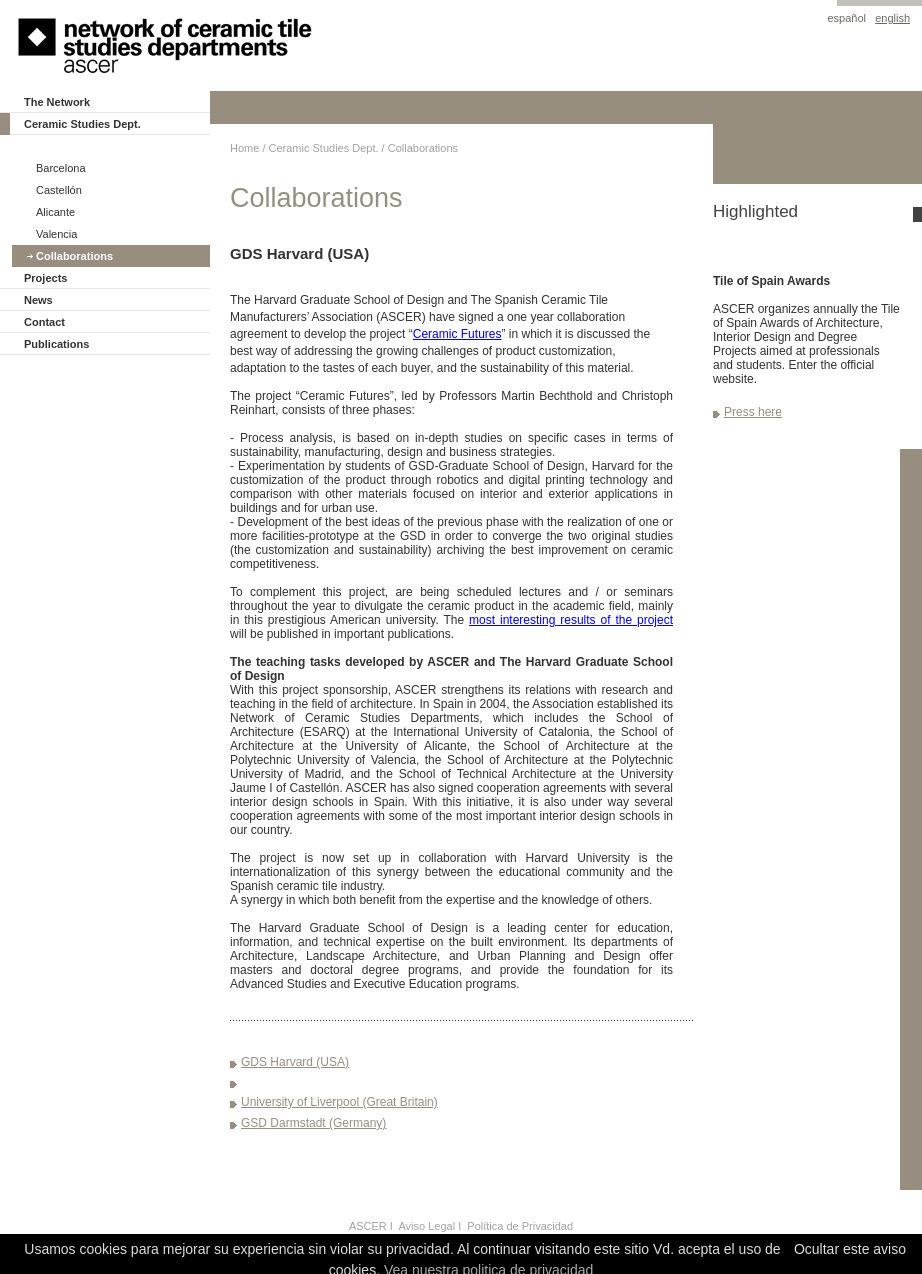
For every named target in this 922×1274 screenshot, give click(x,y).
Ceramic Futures (457, 334)
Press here (753, 412)
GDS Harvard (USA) (295, 1062)
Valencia (56, 234)
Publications (56, 344)
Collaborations (74, 256)
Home (244, 148)
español (846, 18)
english (892, 18)
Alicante (55, 212)
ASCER (368, 1226)
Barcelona (61, 168)
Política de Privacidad (520, 1226)
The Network (57, 102)
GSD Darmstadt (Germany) (313, 1123)
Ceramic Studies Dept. (82, 124)
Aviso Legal (426, 1226)
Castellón (59, 190)
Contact (44, 322)
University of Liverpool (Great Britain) (339, 1102)
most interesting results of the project (571, 620)
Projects (45, 278)
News (38, 300)
